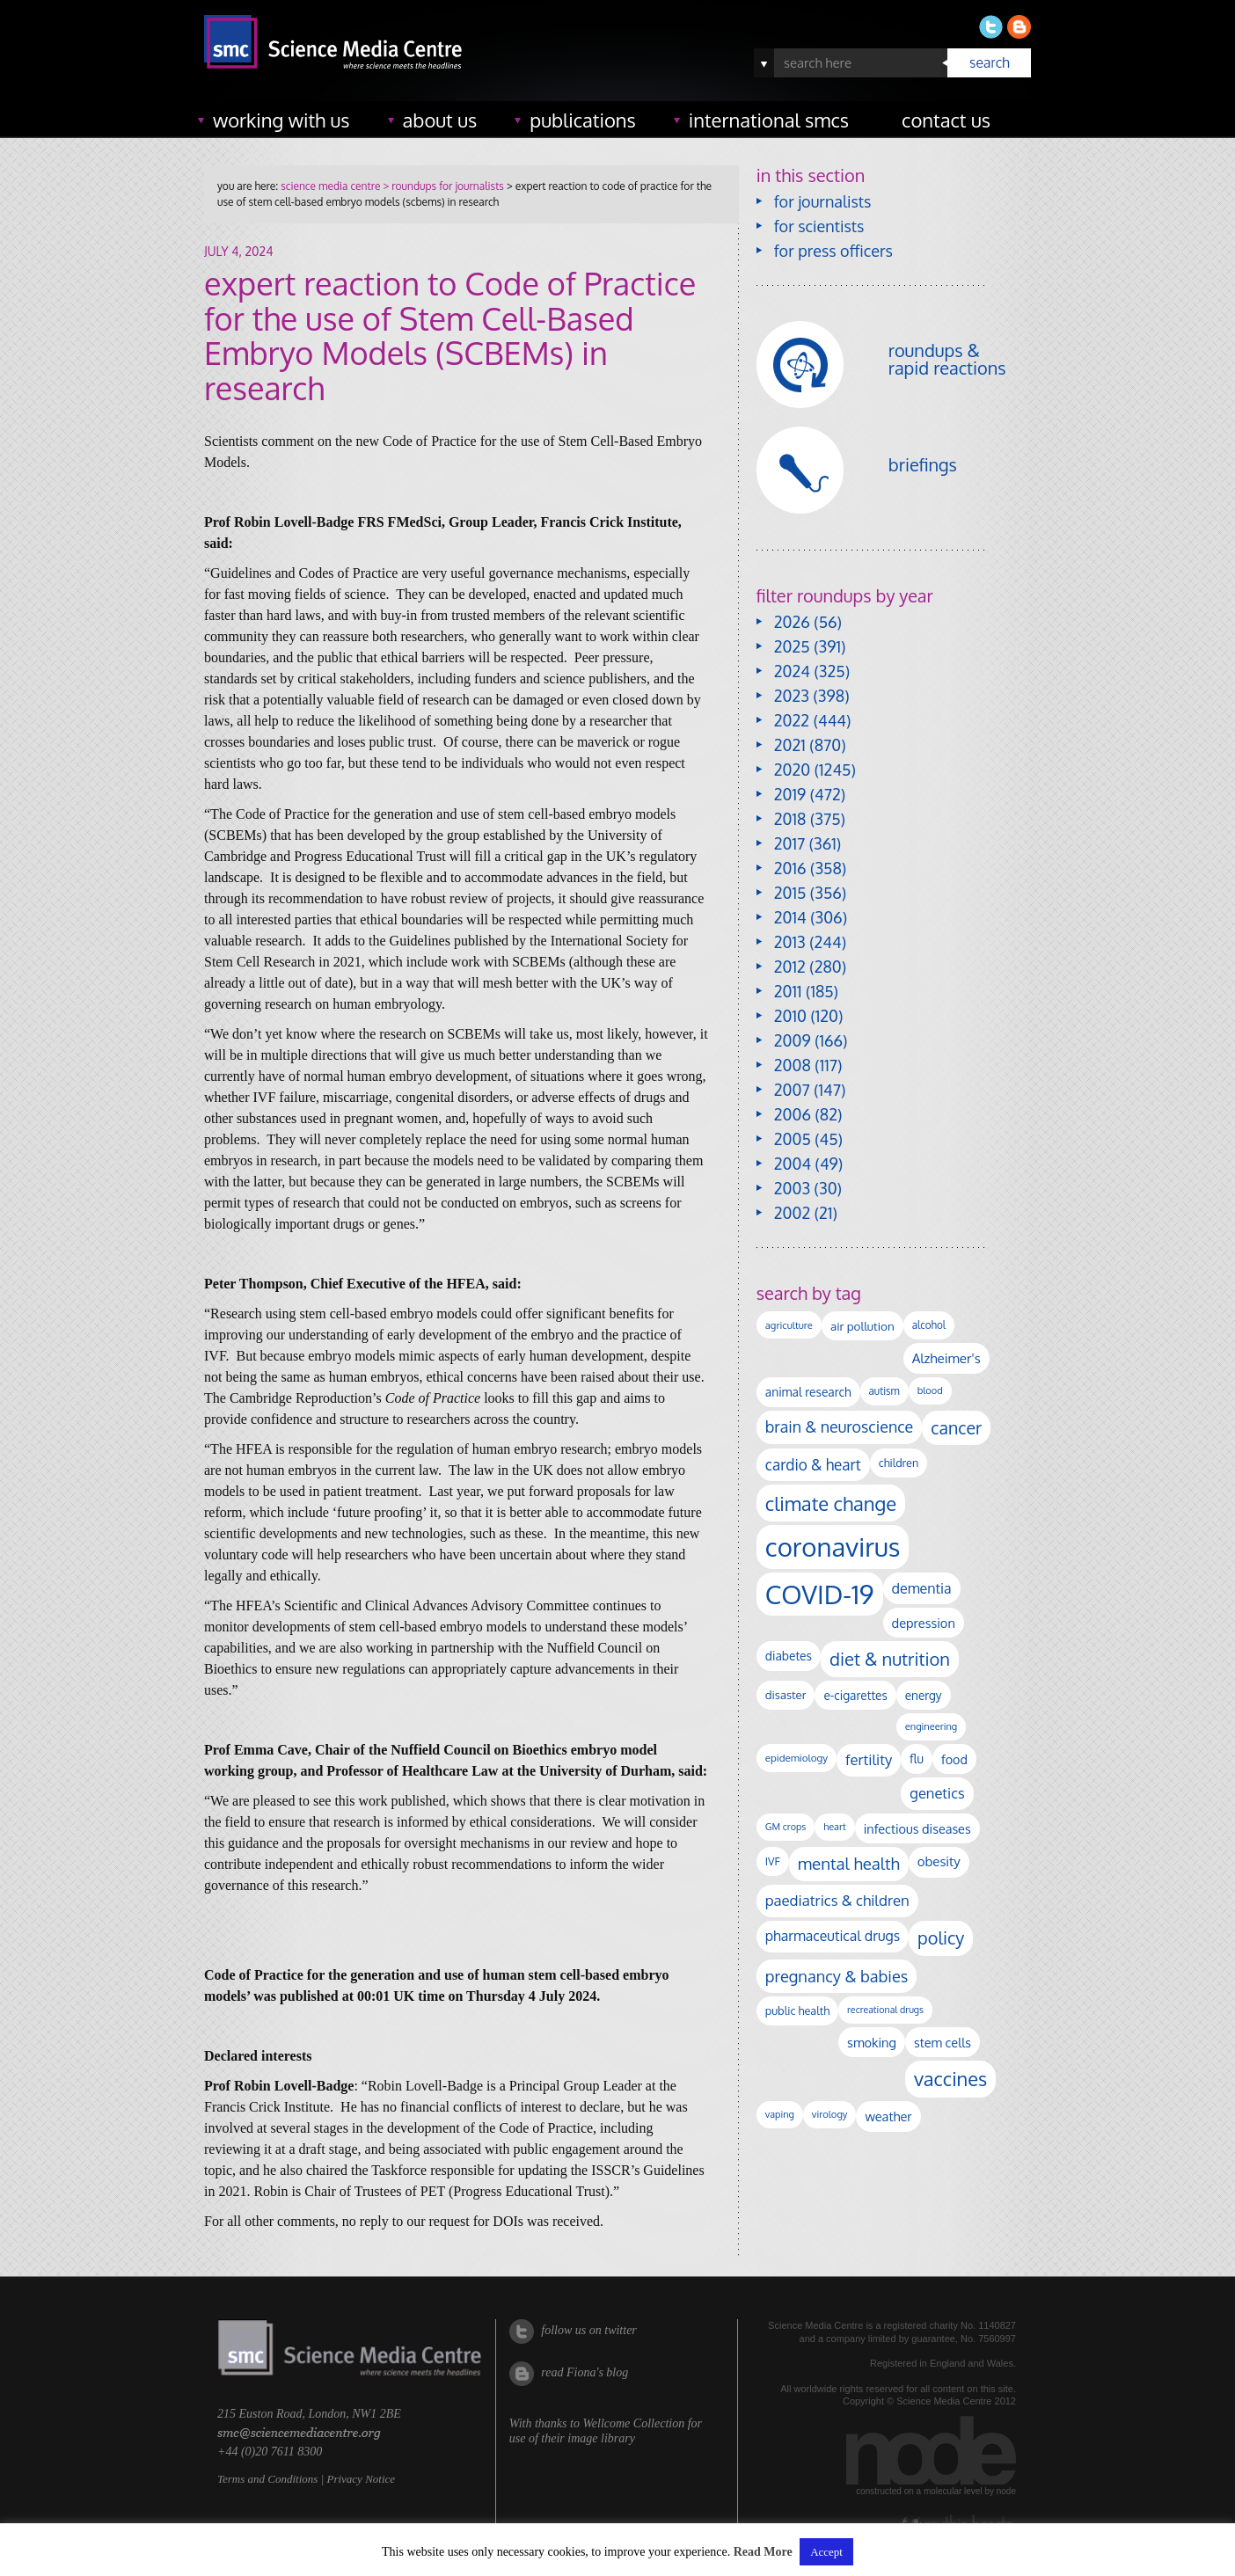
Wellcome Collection (633, 2423)
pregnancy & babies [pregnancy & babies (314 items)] (836, 1976)
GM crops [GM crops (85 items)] (786, 1827)
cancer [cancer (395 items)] (956, 1428)
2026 (792, 621)
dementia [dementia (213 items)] (922, 1588)
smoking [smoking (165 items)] (871, 2042)
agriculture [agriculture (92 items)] (789, 1325)
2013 (790, 942)
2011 (788, 991)
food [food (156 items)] (954, 1759)
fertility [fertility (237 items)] (868, 1759)
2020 (792, 769)
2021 (790, 745)
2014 (790, 917)
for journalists (823, 201)
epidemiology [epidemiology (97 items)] (796, 1757)
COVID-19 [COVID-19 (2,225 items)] (819, 1594)
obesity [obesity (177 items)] (939, 1861)
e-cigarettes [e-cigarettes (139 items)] (855, 1695)
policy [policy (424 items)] (940, 1938)
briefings (922, 464)
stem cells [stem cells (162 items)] (942, 2042)
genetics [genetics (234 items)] (937, 1793)
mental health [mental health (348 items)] (849, 1863)
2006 (792, 1114)
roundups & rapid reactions (947, 359)
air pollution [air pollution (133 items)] (862, 1325)
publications (583, 119)
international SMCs (769, 119)
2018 (790, 818)
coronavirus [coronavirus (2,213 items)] (833, 1546)
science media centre (330, 186)
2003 (792, 1188)
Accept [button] (826, 2551)
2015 (790, 892)
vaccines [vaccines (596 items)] (950, 2079)
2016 (790, 868)
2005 (792, 1139)
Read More (763, 2551)
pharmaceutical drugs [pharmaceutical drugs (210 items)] (832, 1936)
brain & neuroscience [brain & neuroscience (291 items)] (839, 1426)
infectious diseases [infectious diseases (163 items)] (917, 1828)
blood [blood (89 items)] (930, 1390)
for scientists (819, 226)
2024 (792, 671)
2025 (792, 646)
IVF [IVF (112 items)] (772, 1861)
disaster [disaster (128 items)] (786, 1695)
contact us (946, 119)
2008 (792, 1065)
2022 (791, 720)
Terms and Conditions (267, 2478)
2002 (792, 1212)
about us (440, 119)
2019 (790, 794)
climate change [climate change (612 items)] (830, 1503)
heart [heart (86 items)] (834, 1827)
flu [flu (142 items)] (917, 1758)
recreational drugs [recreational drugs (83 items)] (885, 2009)
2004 (792, 1163)
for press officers (833, 250)
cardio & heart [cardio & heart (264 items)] (813, 1464)
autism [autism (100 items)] (884, 1390)
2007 (792, 1089)
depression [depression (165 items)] (923, 1623)
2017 (789, 843)
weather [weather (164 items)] (888, 2116)
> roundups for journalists (441, 186)
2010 (790, 1015)
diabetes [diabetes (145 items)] (788, 1655)
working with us (281, 119)
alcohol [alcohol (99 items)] (929, 1325)
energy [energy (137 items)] (923, 1695)
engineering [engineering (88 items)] (931, 1726)
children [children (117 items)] (899, 1463)
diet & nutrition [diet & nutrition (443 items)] (889, 1658)
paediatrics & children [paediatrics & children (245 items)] (837, 1900)
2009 (792, 1040)
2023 (791, 695)
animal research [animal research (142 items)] (808, 1391)
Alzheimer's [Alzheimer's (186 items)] (946, 1358)
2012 (790, 966)
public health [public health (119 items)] (797, 2010)
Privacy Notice (360, 2478)
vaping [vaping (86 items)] (779, 2114)
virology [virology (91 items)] (830, 2114)
